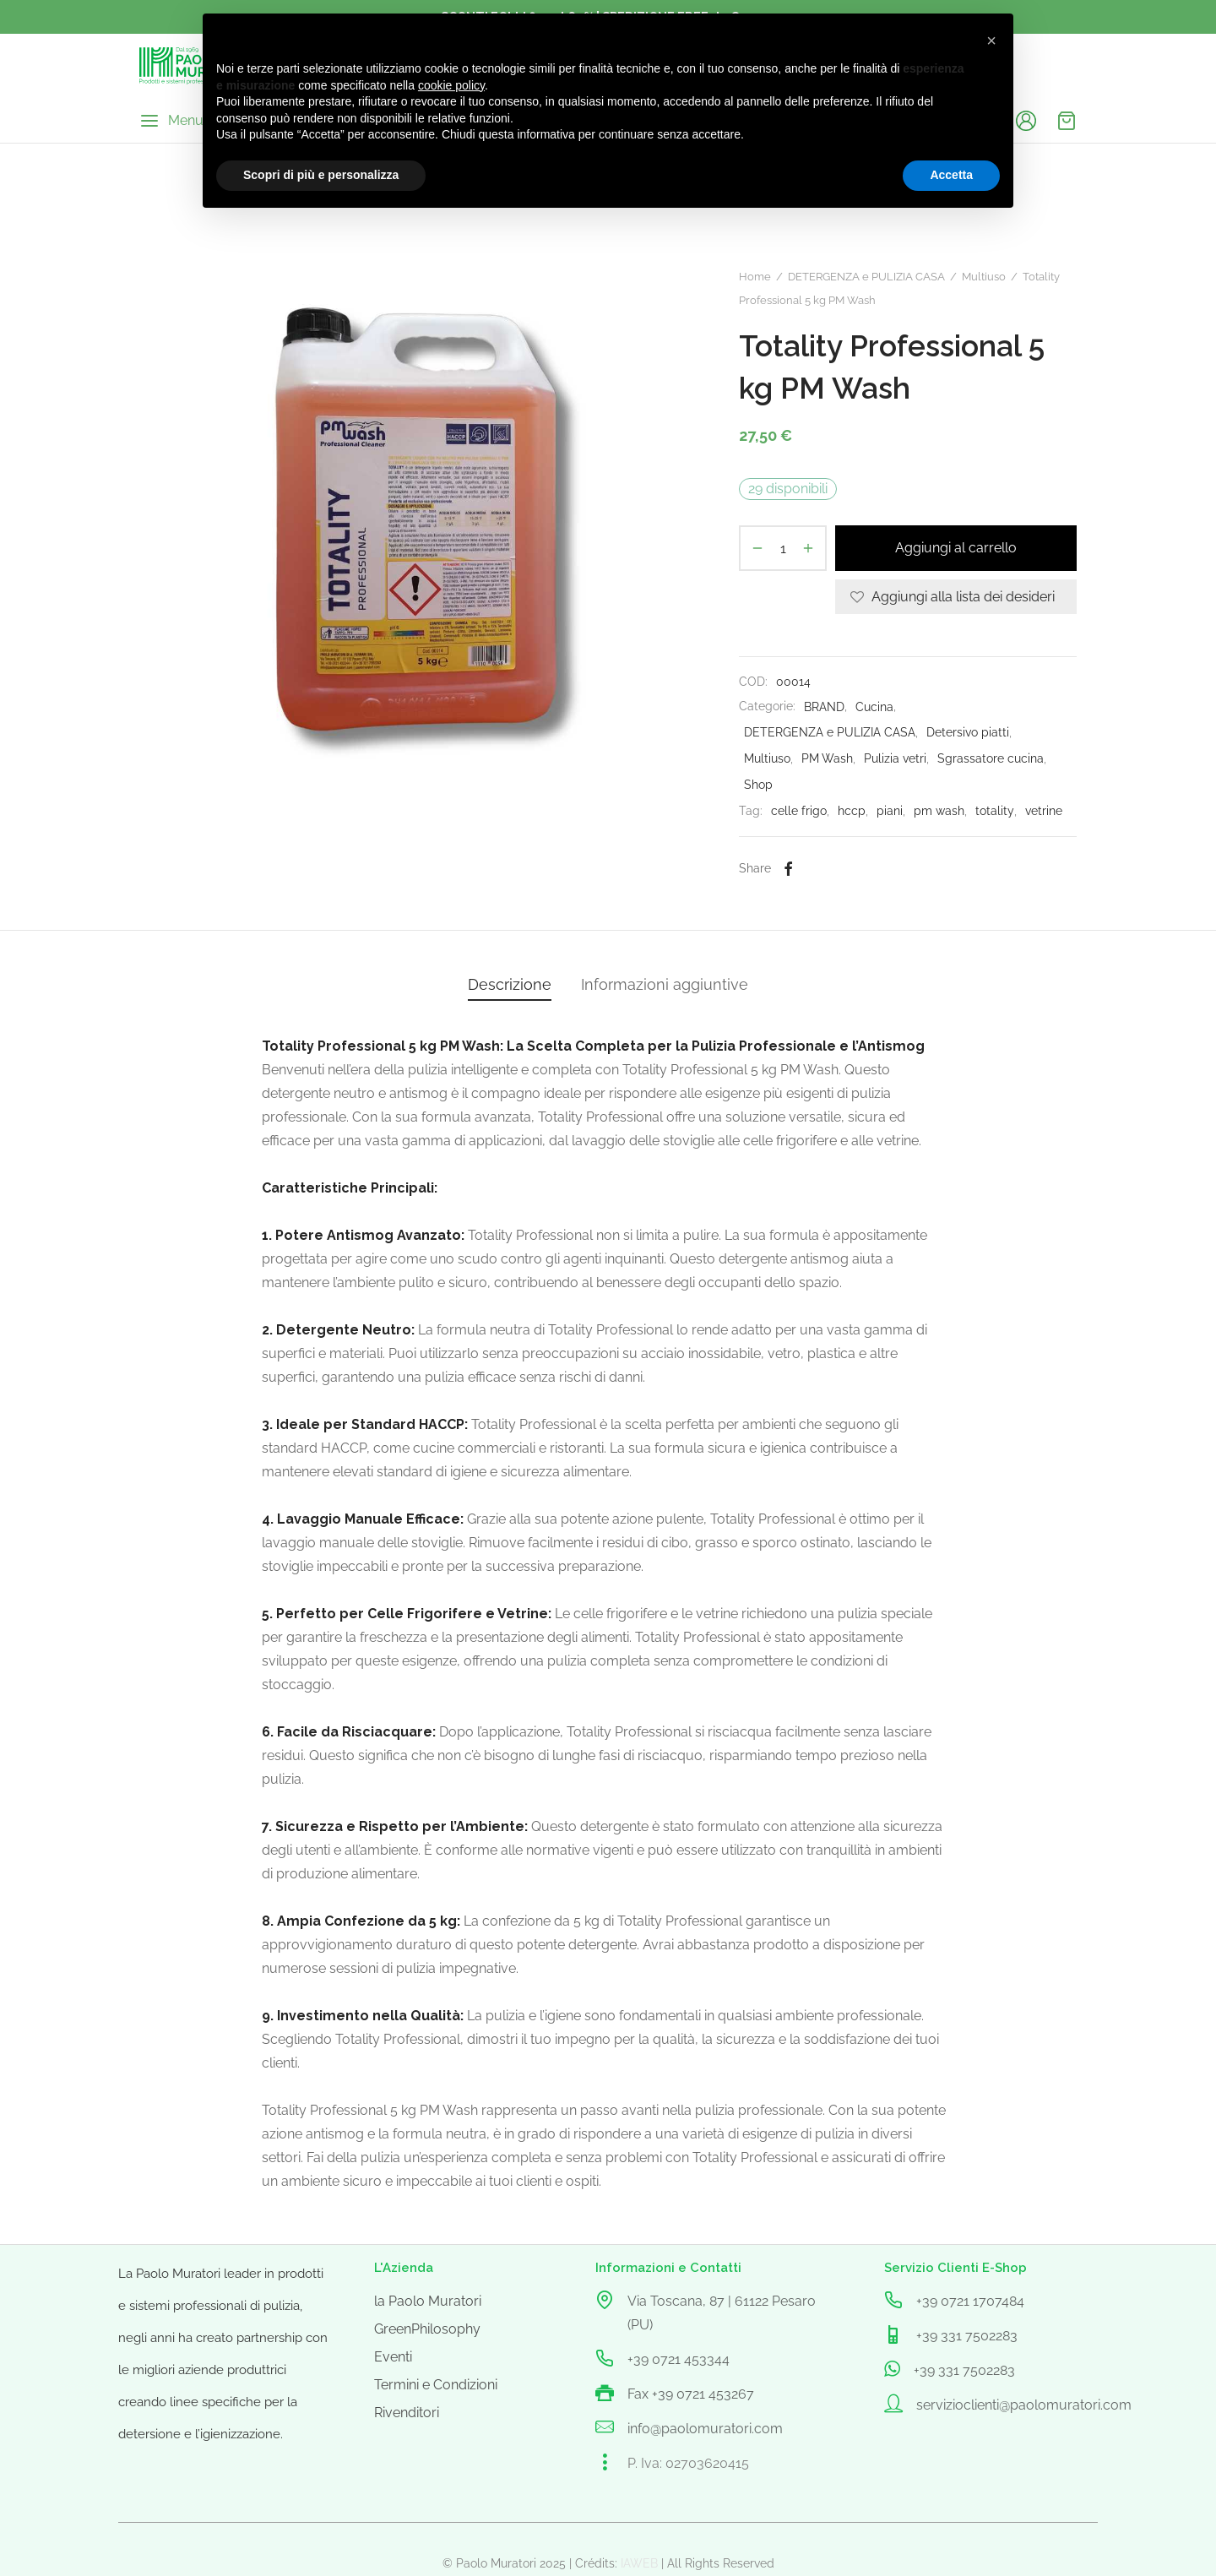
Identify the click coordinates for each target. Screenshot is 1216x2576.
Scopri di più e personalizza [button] (321, 175)
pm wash (939, 810)
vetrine (1043, 810)
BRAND (824, 706)
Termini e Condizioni (435, 2385)
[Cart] (1066, 121)
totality (994, 810)
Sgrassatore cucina (990, 758)
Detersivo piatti (967, 732)
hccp (852, 810)
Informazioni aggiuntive (664, 984)
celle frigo (799, 810)
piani (890, 810)
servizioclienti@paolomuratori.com (1024, 2405)
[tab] (509, 985)
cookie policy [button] (451, 85)
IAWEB (639, 2563)
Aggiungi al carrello (956, 549)
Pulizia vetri (895, 758)
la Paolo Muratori (427, 2301)
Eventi (393, 2357)
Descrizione (509, 984)
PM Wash (827, 758)
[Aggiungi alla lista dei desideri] (956, 596)
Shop (758, 784)
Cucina (874, 706)
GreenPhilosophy (427, 2329)
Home (755, 276)
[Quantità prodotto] (782, 548)
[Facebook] (788, 868)
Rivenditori (406, 2413)
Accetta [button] (951, 175)
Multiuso (984, 276)
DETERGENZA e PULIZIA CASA (866, 276)
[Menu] (171, 121)
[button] (991, 40)
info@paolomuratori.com (705, 2429)
